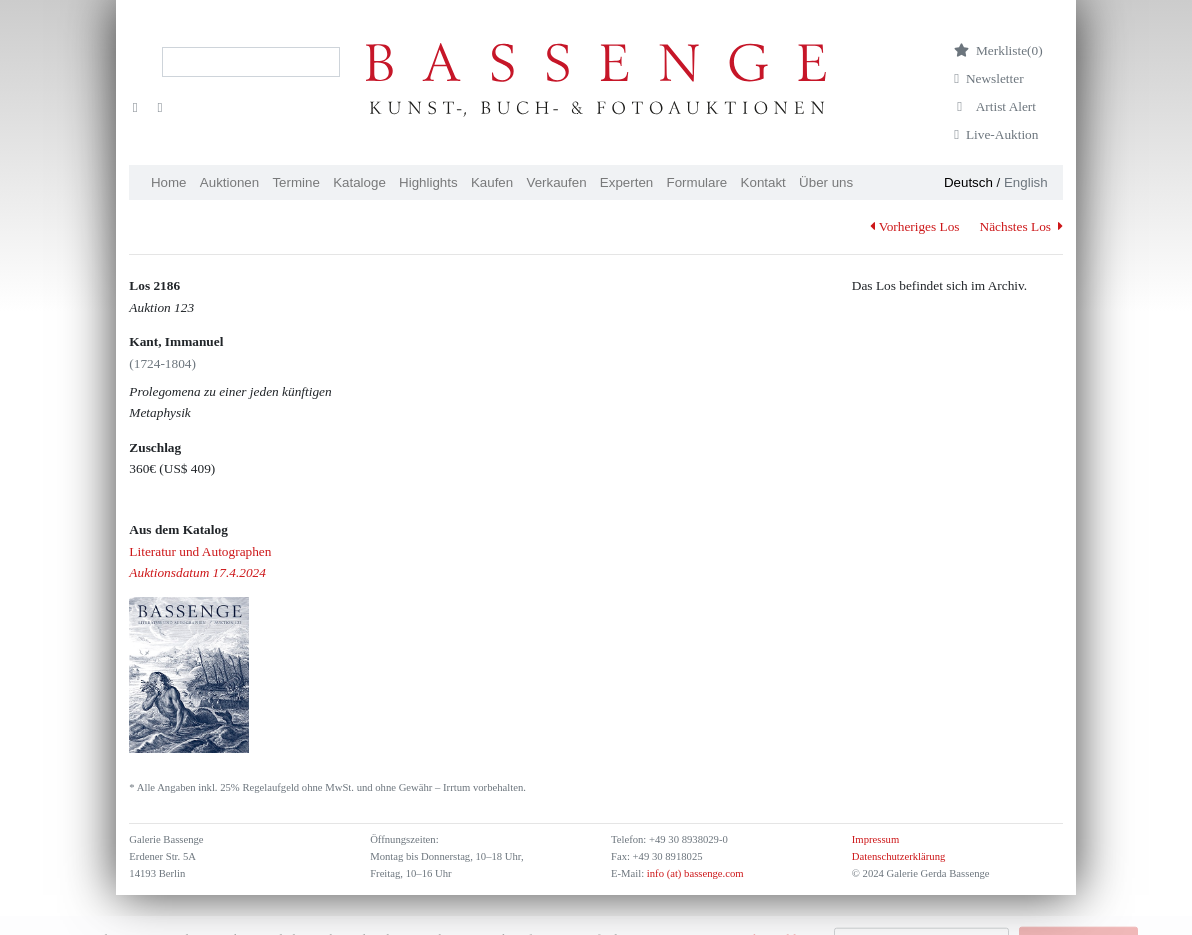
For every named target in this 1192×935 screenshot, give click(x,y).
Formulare (697, 182)
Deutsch (968, 182)
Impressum (875, 839)
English (1026, 182)
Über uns (826, 182)
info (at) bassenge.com (693, 873)
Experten (626, 182)
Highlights (428, 182)
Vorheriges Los (914, 226)
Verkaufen (557, 182)
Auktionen (229, 182)
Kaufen (492, 182)
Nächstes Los (1021, 226)
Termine (295, 182)
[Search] (251, 62)
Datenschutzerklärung (899, 856)
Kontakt (763, 182)
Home (169, 182)
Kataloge (359, 182)
